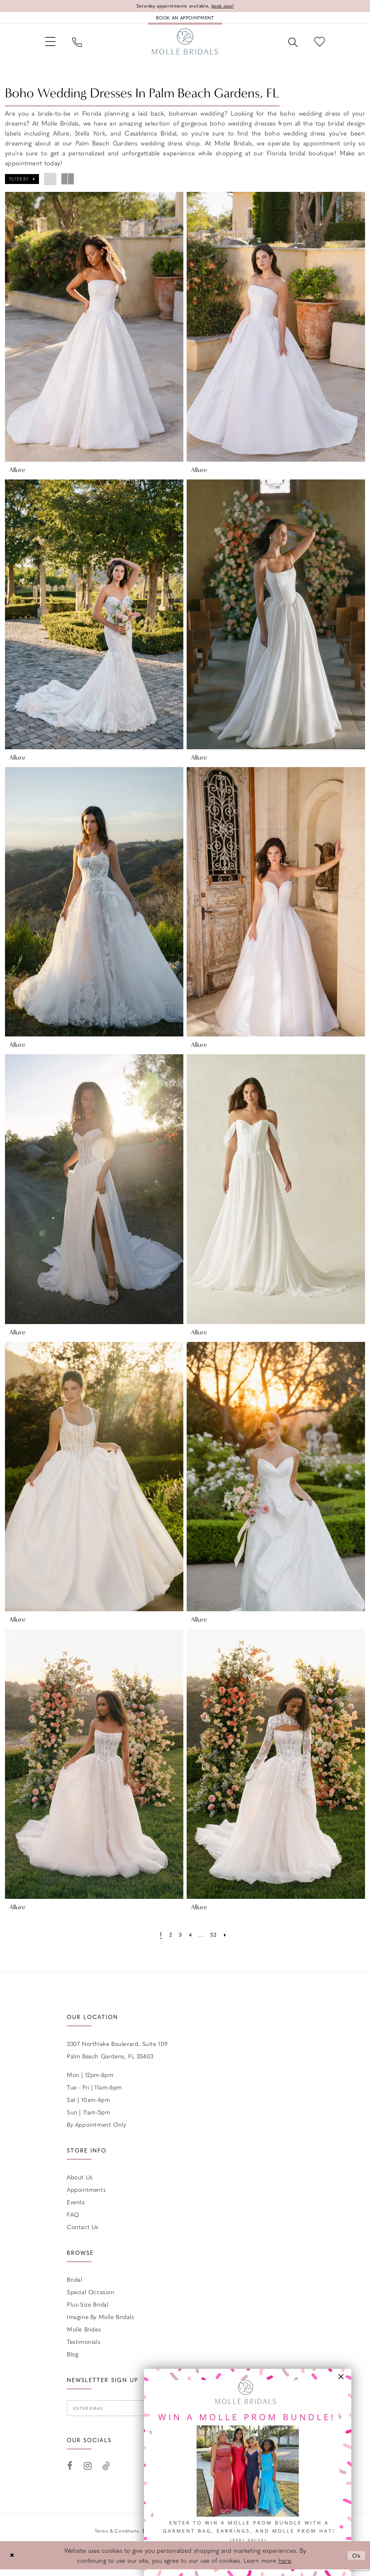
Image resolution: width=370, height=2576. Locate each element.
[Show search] (289, 45)
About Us (80, 2182)
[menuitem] (51, 45)
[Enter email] (120, 2414)
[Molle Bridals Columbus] (185, 45)
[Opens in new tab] (247, 2472)
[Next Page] (227, 1939)
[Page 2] (169, 1939)
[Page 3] (179, 1939)
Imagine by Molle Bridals (100, 2321)
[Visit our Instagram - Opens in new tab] (87, 2472)
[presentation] (94, 332)
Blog (72, 2359)
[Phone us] (80, 45)
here (284, 2566)
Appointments (86, 2194)
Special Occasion (90, 2297)
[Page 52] (215, 1939)
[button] (51, 45)
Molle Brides (84, 2334)
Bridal (75, 2284)
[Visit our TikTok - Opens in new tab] (106, 2472)
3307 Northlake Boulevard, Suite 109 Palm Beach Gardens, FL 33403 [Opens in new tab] (117, 2054)
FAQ (73, 2219)
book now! (227, 6)
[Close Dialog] (12, 2562)
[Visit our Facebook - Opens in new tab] (70, 2472)
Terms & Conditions (117, 2537)
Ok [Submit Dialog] (356, 2561)
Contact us (83, 2231)
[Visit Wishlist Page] (318, 45)
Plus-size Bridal (88, 2309)
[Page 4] (190, 1939)
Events (76, 2207)
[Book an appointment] (185, 19)
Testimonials (83, 2346)
